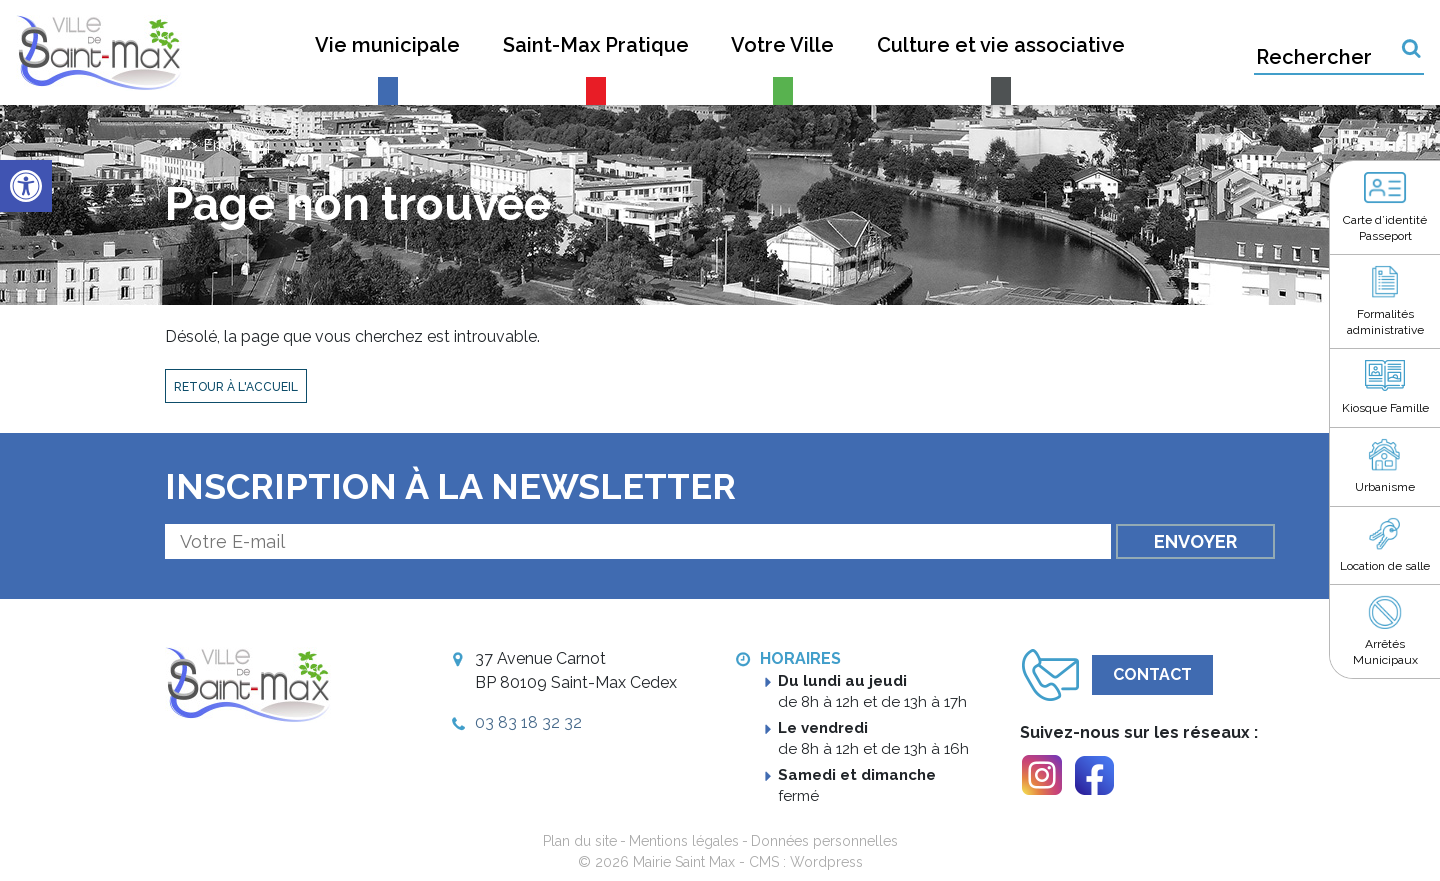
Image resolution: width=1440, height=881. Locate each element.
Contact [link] (1152, 674)
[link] (26, 186)
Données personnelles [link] (824, 841)
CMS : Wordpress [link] (806, 862)
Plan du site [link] (580, 841)
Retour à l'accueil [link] (236, 387)
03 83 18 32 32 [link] (528, 722)
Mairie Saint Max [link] (684, 862)
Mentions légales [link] (684, 841)
